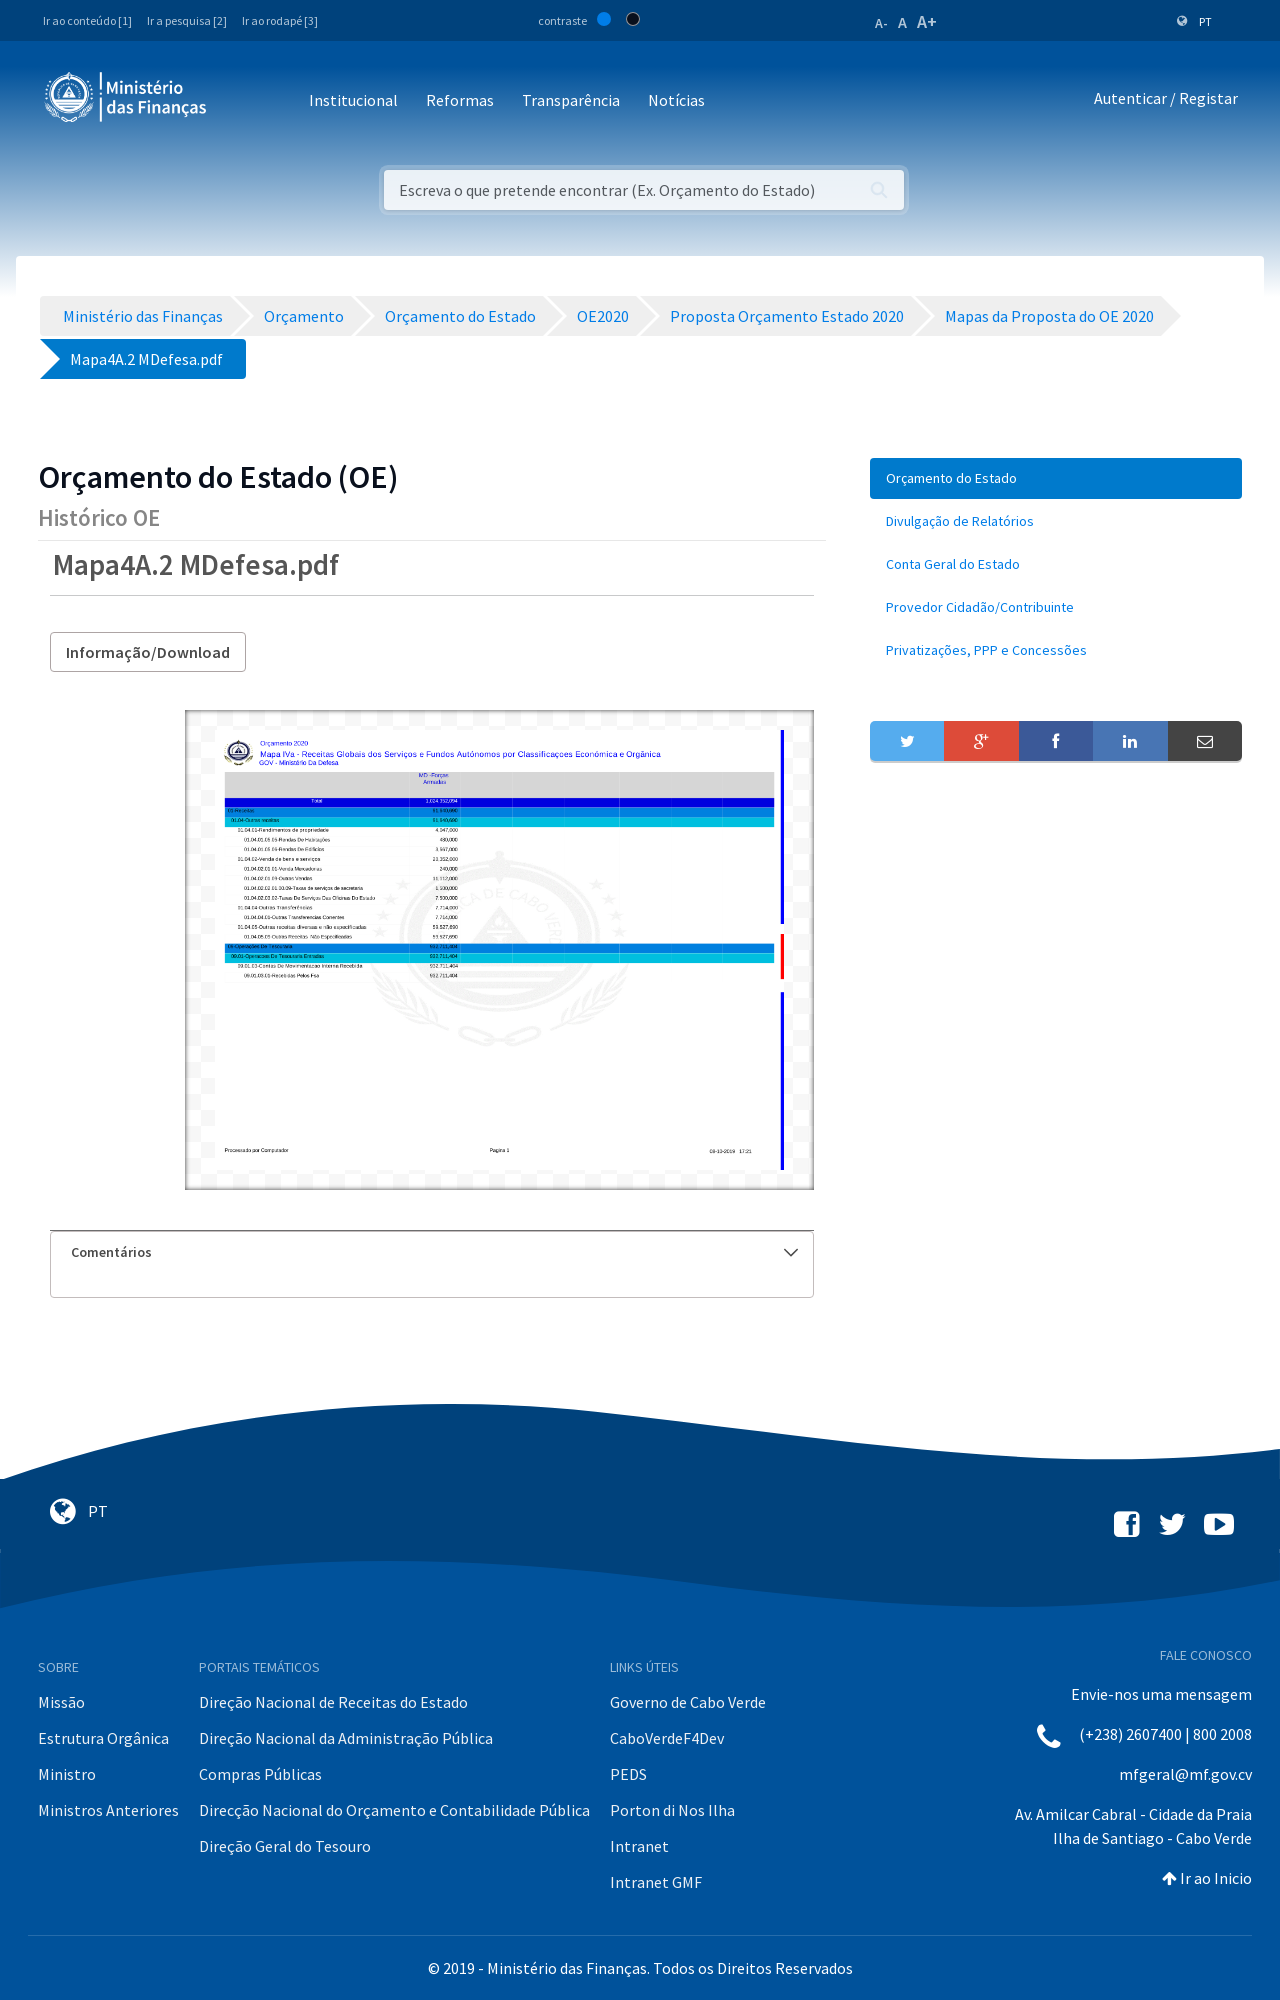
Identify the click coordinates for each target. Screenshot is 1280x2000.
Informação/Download (148, 652)
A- (881, 23)
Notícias (676, 100)
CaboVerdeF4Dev (667, 1738)
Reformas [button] (460, 100)
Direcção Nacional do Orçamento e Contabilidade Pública (394, 1810)
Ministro (67, 1774)
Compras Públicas (260, 1774)
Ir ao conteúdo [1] (87, 20)
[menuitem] (1056, 478)
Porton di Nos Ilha (672, 1810)
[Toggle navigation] (238, 101)
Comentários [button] (434, 1252)
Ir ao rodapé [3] (280, 20)
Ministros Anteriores (108, 1810)
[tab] (432, 1252)
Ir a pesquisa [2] (187, 20)
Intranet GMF (656, 1882)
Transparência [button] (571, 100)
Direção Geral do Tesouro (285, 1846)
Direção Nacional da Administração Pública (346, 1738)
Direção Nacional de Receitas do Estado (333, 1702)
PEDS (628, 1774)
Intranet (639, 1846)
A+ (927, 21)
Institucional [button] (353, 100)
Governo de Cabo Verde (688, 1702)
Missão (61, 1702)
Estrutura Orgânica (103, 1738)
